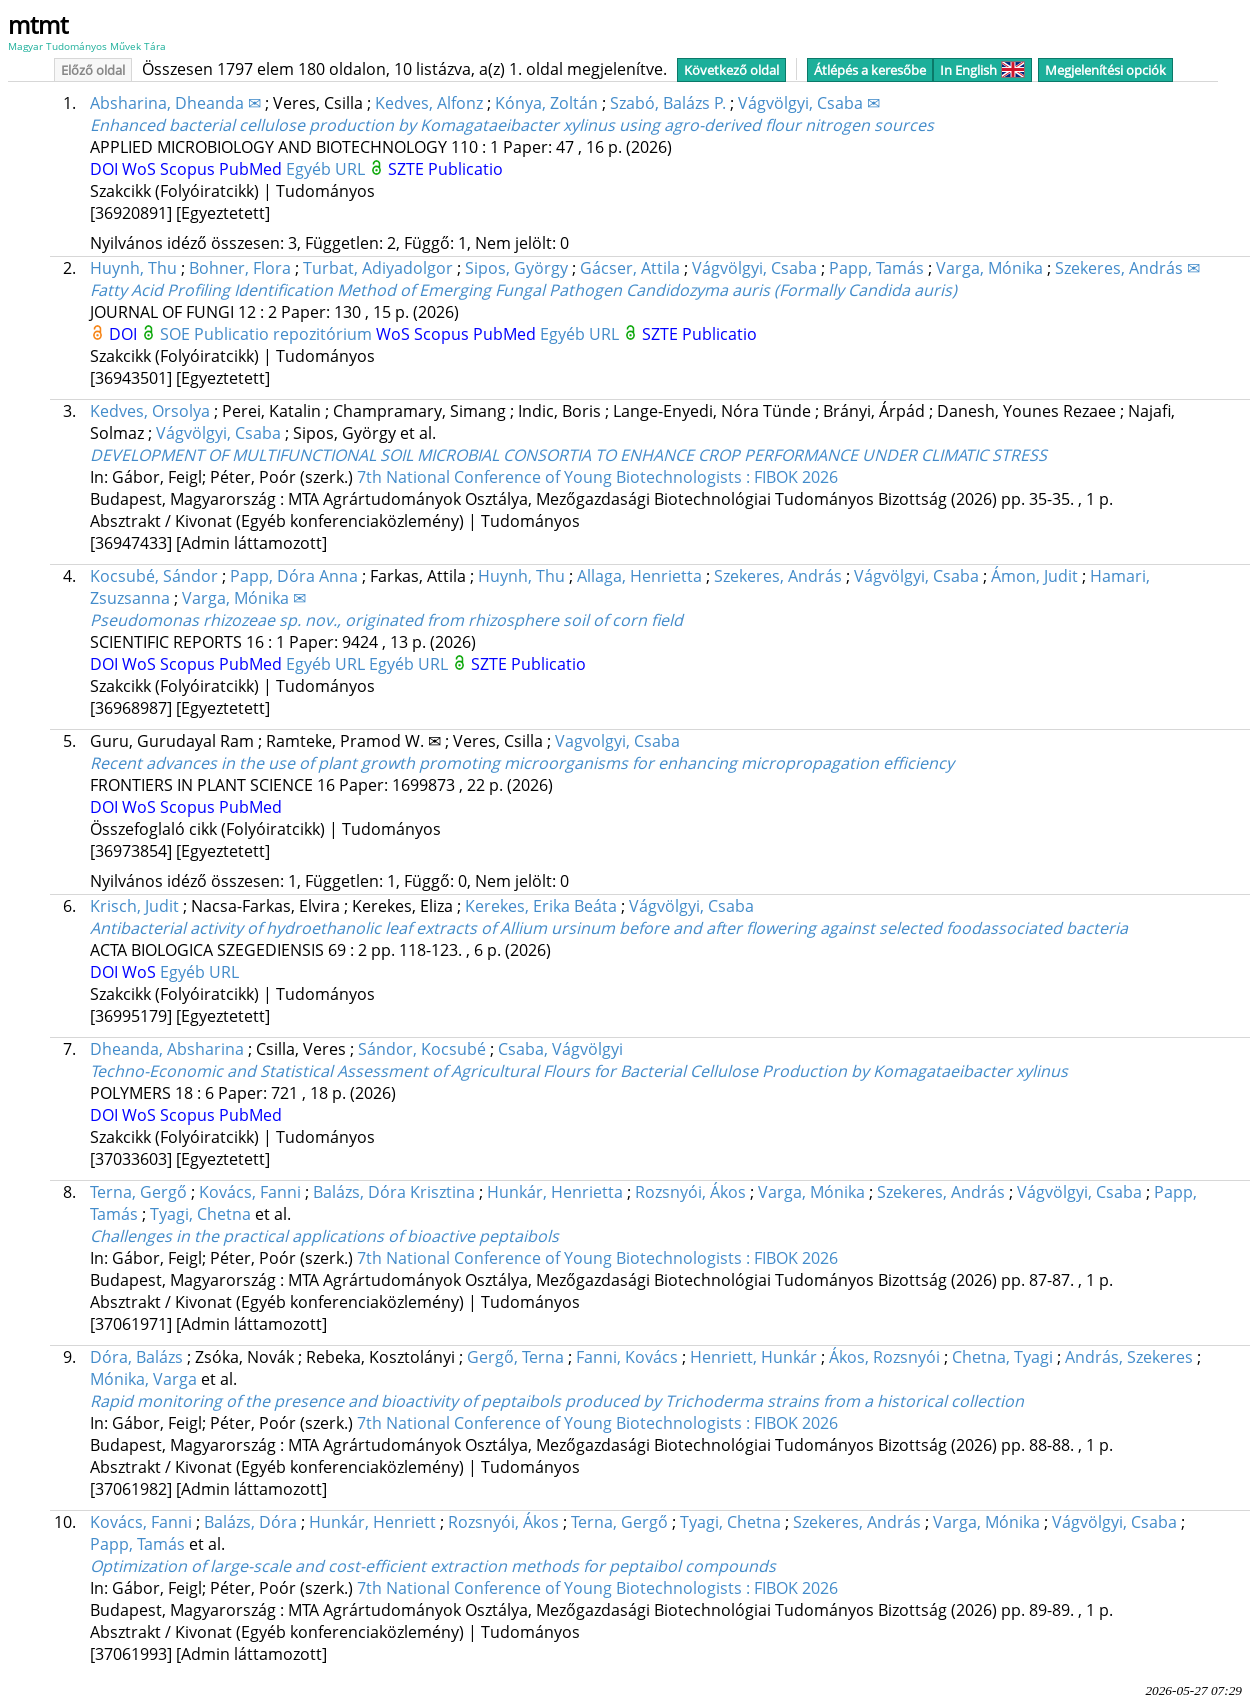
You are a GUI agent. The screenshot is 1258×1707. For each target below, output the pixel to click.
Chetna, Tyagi (1002, 1357)
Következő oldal (731, 70)
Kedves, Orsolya (150, 411)
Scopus (189, 169)
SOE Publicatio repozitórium (268, 334)
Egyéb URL (327, 169)
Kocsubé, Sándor (154, 576)
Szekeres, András (778, 576)
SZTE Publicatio (445, 169)
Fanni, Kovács (627, 1357)
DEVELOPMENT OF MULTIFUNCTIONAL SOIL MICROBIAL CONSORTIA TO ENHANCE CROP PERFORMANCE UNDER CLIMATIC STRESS (568, 455)
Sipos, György (516, 268)
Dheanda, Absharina (167, 1049)
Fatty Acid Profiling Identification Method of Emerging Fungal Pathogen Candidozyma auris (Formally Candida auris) (523, 290)
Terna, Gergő (138, 1192)
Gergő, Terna (515, 1357)
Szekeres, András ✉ (1127, 268)
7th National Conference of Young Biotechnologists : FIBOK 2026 (597, 477)
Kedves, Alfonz (429, 103)
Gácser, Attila (630, 268)
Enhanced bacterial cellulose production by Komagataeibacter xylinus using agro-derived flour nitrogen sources (512, 125)
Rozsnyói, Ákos (690, 1192)
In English (982, 70)
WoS (141, 169)
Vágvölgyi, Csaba (754, 268)
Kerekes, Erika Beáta (541, 906)
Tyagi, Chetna (200, 1214)
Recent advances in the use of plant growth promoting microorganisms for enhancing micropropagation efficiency (522, 763)
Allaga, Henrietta (639, 576)
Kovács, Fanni (250, 1192)
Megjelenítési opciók (1105, 70)
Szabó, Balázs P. (668, 103)
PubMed (252, 169)
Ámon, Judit (1034, 576)
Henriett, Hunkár (753, 1357)
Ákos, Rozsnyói (884, 1357)
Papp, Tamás (876, 268)
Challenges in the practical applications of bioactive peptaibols (324, 1236)
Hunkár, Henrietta (555, 1192)
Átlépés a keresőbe (870, 70)
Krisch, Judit (134, 906)
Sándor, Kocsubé (422, 1049)
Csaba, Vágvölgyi (560, 1049)
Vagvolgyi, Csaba (617, 741)
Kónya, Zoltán (546, 103)
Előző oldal (93, 70)
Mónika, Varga (143, 1379)
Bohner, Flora (240, 268)
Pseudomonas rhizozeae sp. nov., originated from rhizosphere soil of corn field (386, 620)
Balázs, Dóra (250, 1522)
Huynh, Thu (133, 268)
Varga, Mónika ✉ (244, 598)
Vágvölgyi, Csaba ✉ (809, 103)
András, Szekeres (1129, 1357)
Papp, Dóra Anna (294, 576)
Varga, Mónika (989, 268)
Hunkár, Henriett (372, 1522)
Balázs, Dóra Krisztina (394, 1192)
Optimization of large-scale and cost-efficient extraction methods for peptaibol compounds (433, 1566)
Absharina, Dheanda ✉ (175, 103)
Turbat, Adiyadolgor (378, 268)
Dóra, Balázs (136, 1357)
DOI (106, 169)
